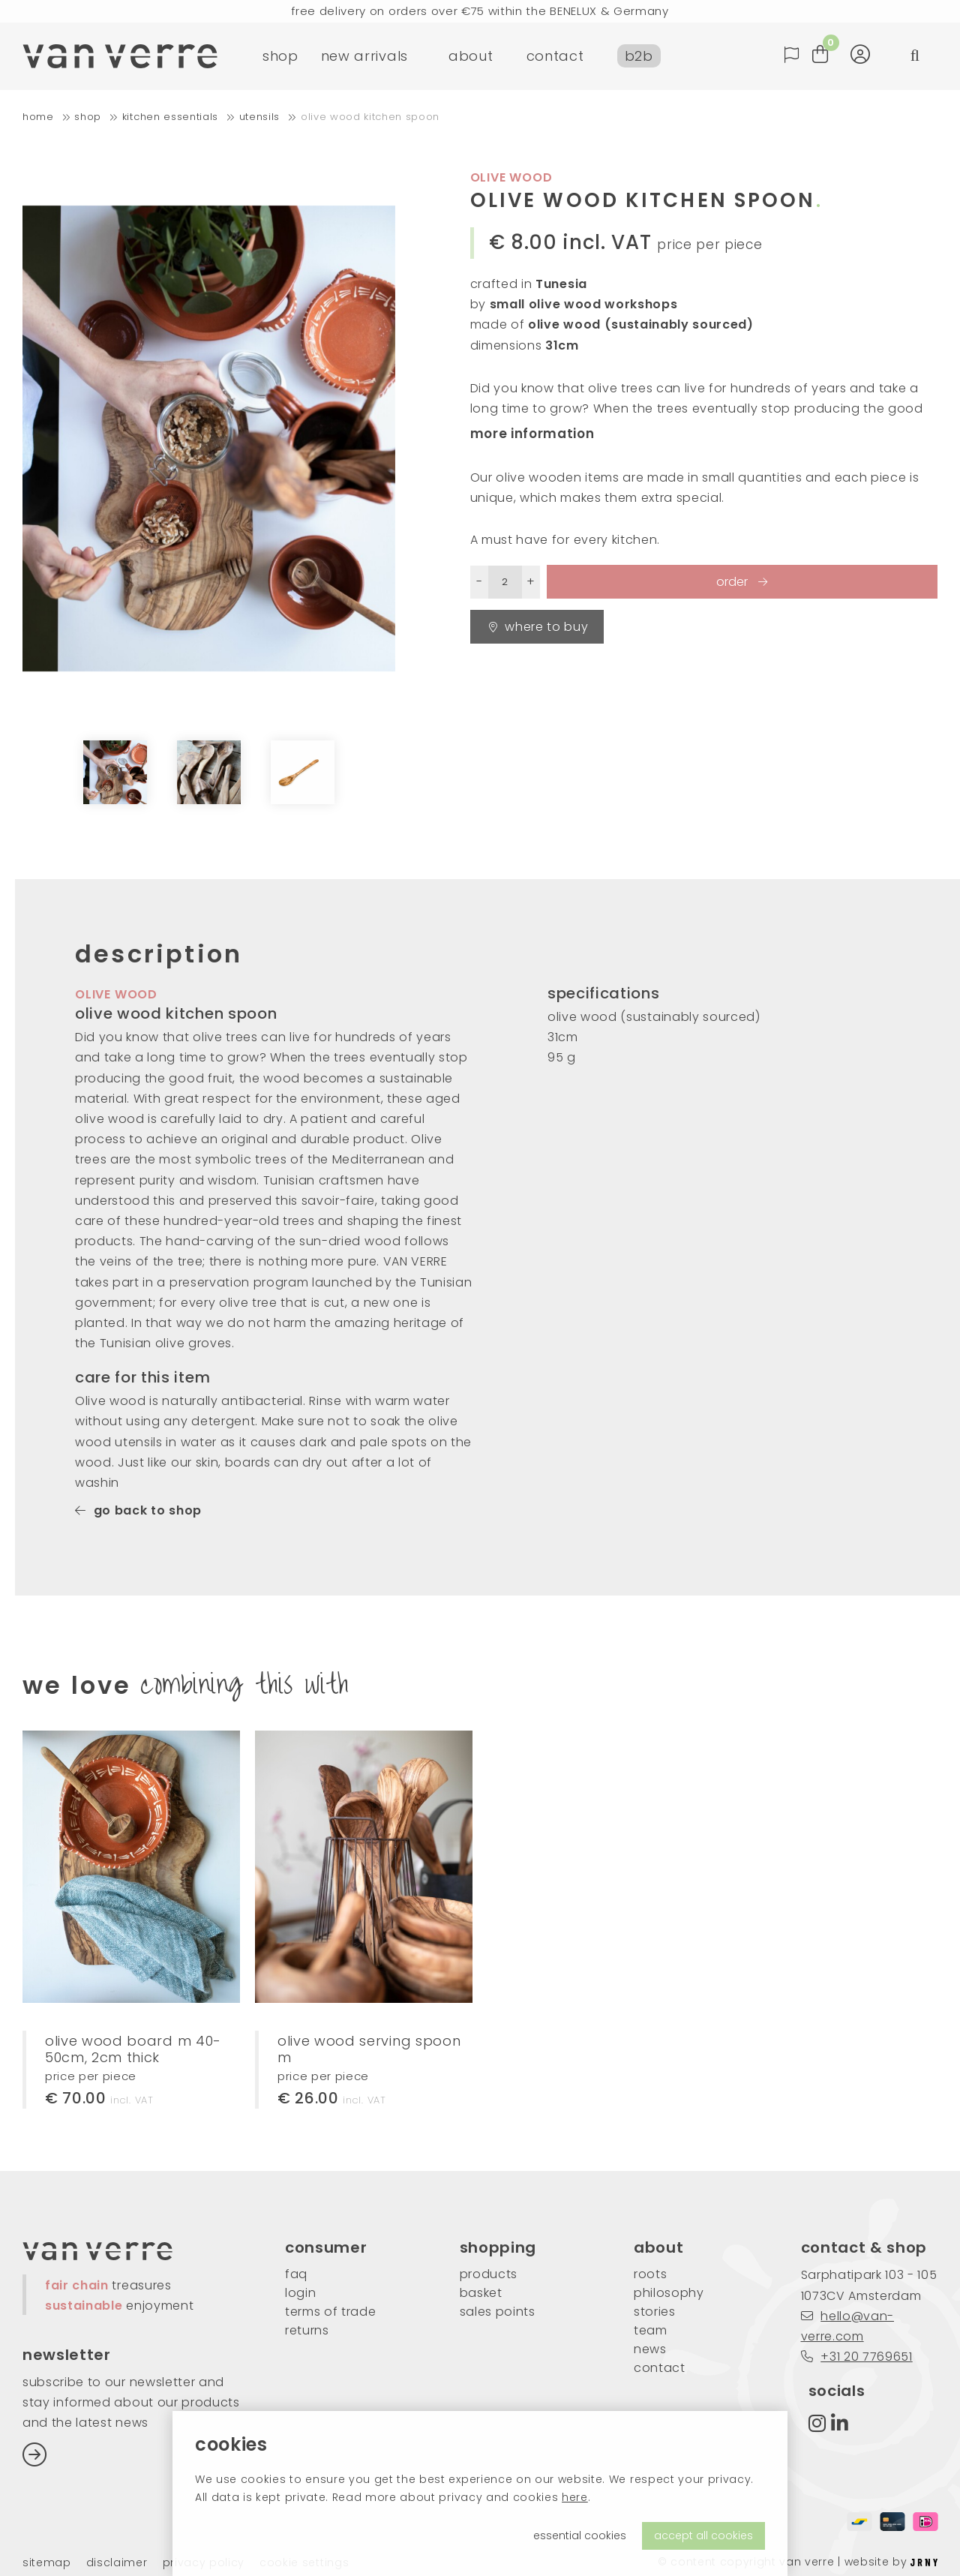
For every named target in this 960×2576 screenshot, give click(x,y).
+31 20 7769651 (857, 2356)
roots (650, 2274)
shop (280, 56)
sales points (498, 2311)
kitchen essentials (170, 117)
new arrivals (364, 56)
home (38, 117)
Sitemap (46, 2562)
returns (307, 2330)
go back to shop (138, 1510)
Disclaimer (117, 2562)
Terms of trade (330, 2311)
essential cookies (579, 2535)
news (650, 2349)
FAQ (296, 2274)
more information (532, 434)
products (489, 2274)
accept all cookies (703, 2535)
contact (555, 56)
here (575, 2497)
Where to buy (539, 626)
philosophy (669, 2292)
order (733, 581)
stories (655, 2311)
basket (481, 2292)
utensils (259, 117)
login (300, 2292)
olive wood (511, 177)
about (470, 56)
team (651, 2330)
